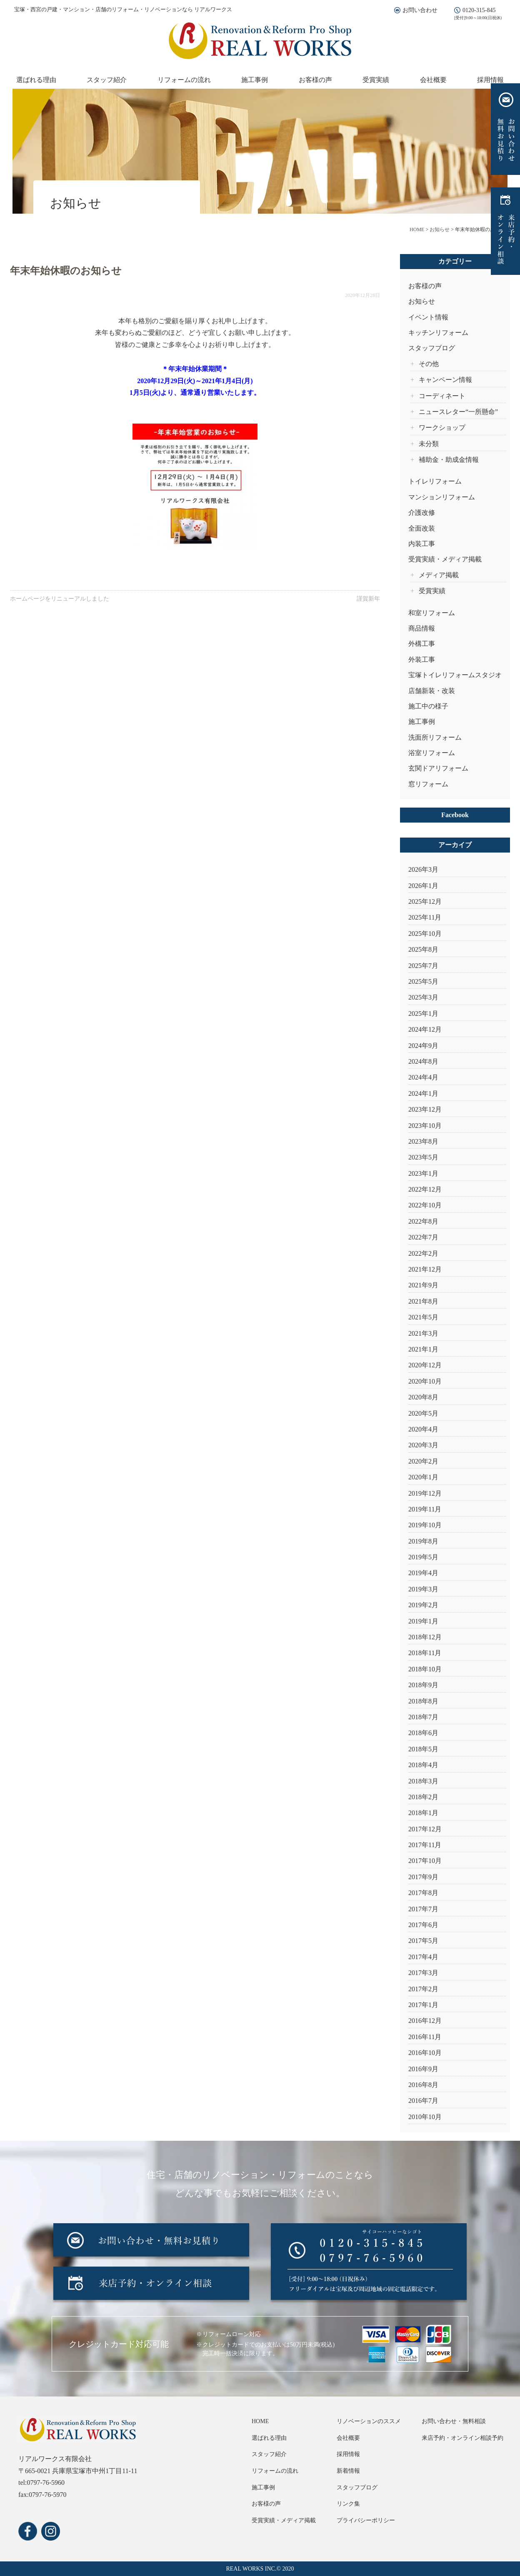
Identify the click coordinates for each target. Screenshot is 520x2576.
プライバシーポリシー (366, 2520)
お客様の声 (315, 79)
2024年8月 (423, 1061)
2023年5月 (423, 1157)
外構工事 (421, 643)
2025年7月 (423, 965)
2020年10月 (425, 1381)
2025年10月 (425, 933)
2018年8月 (423, 1701)
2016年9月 (423, 2068)
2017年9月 (423, 1876)
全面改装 (421, 528)
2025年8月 (423, 949)
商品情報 (421, 628)
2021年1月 (423, 1349)
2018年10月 (425, 1669)
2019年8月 (423, 1541)
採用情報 (490, 79)
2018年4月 (423, 1764)
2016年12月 (425, 2020)
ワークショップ (442, 427)
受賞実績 (375, 79)
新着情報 (348, 2471)
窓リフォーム (428, 784)
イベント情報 (428, 317)
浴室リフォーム (431, 752)
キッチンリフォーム (438, 332)
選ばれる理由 (36, 79)
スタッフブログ (431, 348)
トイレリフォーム (435, 481)
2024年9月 (423, 1045)
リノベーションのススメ (369, 2421)
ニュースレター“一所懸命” (458, 411)
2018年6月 (423, 1732)
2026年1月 (423, 885)
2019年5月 (423, 1557)
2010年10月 (425, 2116)
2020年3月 (423, 1445)
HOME (260, 2421)
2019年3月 (423, 1589)
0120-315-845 (478, 10)
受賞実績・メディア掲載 (445, 559)
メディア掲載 (439, 575)
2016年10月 (425, 2052)
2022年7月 (423, 1237)
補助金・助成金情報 (449, 459)
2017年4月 (423, 1956)
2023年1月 (423, 1173)
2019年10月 (425, 1525)
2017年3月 (423, 1972)
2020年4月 (423, 1429)
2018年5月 (423, 1749)
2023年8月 (423, 1141)
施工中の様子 (428, 706)
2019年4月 (423, 1572)
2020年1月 (423, 1477)
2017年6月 (423, 1924)
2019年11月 (424, 1509)
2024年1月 (423, 1093)
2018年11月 (424, 1652)
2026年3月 (423, 869)
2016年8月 (423, 2084)
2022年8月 (423, 1221)
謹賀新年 (368, 599)
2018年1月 (423, 1812)
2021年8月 (423, 1301)
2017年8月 (423, 1892)
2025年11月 (424, 917)
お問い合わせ (420, 10)
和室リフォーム (431, 612)
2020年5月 (423, 1413)
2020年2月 (423, 1461)
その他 (429, 363)
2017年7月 (423, 1909)
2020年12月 (425, 1365)
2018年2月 (423, 1796)
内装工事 (421, 543)
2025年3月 (423, 997)
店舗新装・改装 (431, 690)
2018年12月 (425, 1637)
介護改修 (421, 512)
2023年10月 (425, 1125)
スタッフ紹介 (107, 79)
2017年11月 (424, 1844)
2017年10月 (425, 1860)
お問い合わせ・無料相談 (454, 2421)
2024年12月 (425, 1029)
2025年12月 (425, 901)
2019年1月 (423, 1621)
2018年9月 (423, 1684)
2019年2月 (423, 1604)
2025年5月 (423, 981)
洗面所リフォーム (435, 737)
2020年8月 (423, 1397)
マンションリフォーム (441, 497)
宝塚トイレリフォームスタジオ (455, 674)
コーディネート (442, 395)
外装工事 (421, 659)
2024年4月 (423, 1077)
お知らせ (421, 301)
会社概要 (433, 79)
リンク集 (348, 2504)
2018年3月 (423, 1781)
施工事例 (254, 79)
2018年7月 (423, 1717)
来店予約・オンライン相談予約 (462, 2438)
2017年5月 (423, 1940)
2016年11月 (424, 2036)
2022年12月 (425, 1189)
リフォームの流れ (184, 79)
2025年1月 (423, 1013)
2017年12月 (425, 1829)
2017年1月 (423, 2004)
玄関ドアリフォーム (438, 768)
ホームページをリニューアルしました (59, 599)
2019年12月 (425, 1493)
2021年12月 (425, 1269)
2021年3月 (423, 1333)
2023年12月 (425, 1109)
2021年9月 (423, 1285)
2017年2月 (423, 1988)
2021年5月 (423, 1317)
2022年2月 (423, 1253)
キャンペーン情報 (445, 379)
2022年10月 (425, 1205)
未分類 (429, 443)
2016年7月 (423, 2100)
